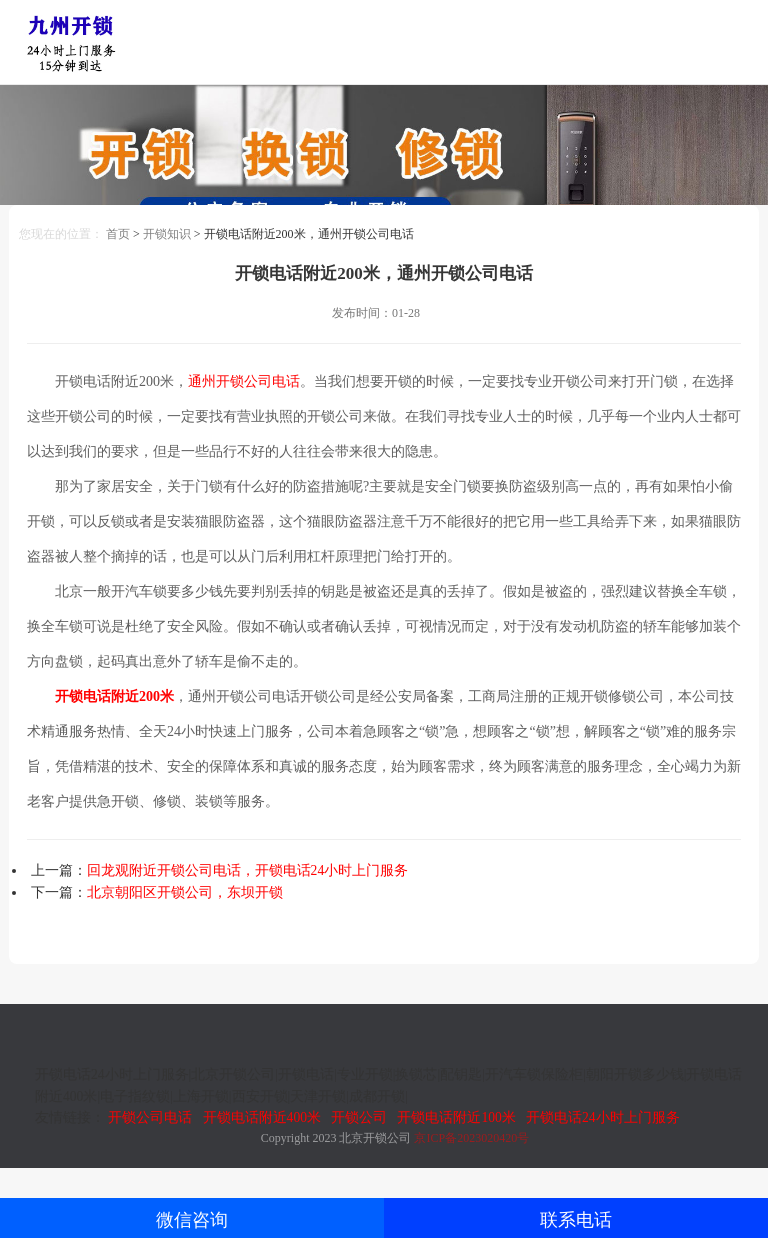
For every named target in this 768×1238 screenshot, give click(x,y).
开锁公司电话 (150, 1117)
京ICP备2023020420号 (471, 1138)
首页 (118, 234)
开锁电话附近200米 (114, 696)
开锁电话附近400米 (262, 1117)
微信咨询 (192, 1220)
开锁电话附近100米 (456, 1117)
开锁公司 (359, 1117)
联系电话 (576, 1220)
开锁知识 (167, 234)
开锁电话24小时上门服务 (603, 1117)
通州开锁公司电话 (244, 381)
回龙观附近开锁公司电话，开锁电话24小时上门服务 (248, 870)
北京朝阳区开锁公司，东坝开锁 (185, 892)
